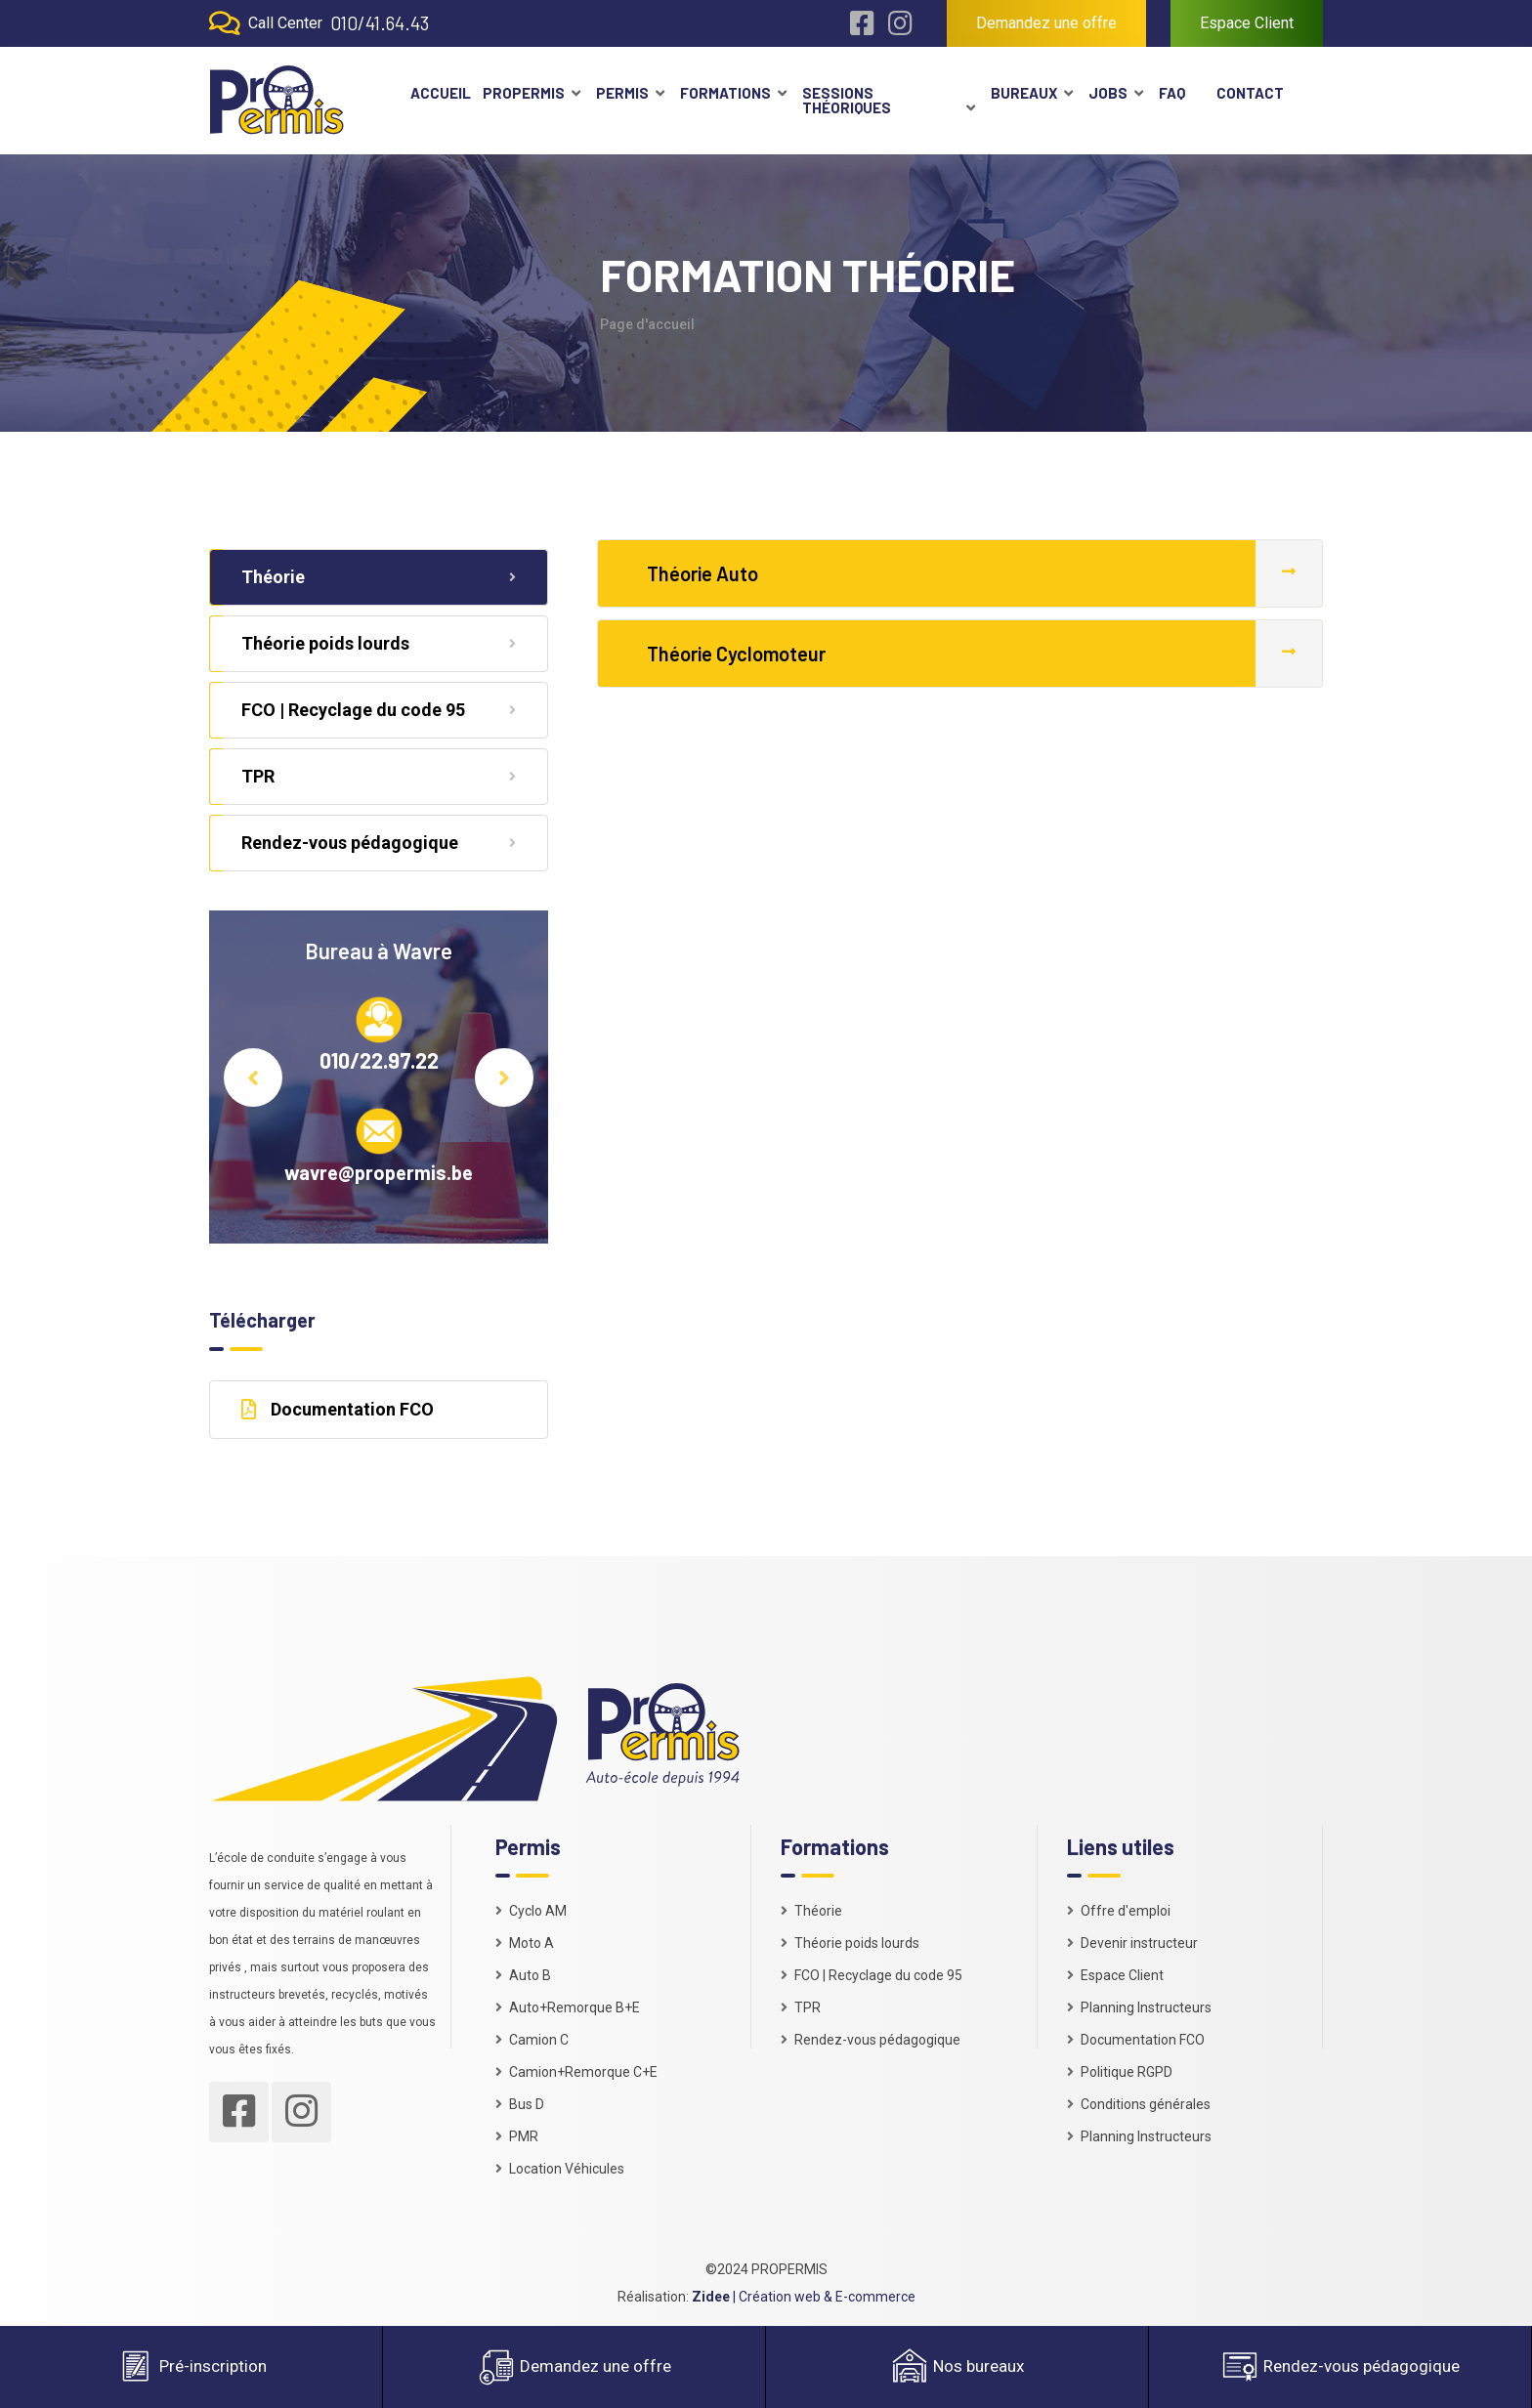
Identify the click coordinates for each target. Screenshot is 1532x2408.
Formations (725, 93)
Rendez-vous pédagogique (378, 842)
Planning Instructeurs (1139, 2007)
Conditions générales (1139, 2104)
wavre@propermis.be (378, 1172)
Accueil (438, 93)
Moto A (524, 1943)
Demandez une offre (1046, 23)
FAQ (1172, 93)
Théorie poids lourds (378, 643)
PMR (516, 2136)
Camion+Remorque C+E (576, 2072)
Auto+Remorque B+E (567, 2007)
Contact (1250, 93)
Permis (622, 93)
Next (504, 1077)
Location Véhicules (559, 2168)
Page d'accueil (647, 324)
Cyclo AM (531, 1911)
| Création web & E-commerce (803, 2296)
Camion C (532, 2040)
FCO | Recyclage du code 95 (378, 709)
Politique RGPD (1119, 2072)
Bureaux (1024, 93)
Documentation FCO (337, 1409)
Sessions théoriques (846, 100)
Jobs (1108, 93)
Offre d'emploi (1118, 1911)
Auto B (523, 1975)
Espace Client (1247, 23)
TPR (378, 776)
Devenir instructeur (1132, 1943)
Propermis (524, 93)
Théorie (378, 577)
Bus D (519, 2104)
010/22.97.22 (379, 1060)
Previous (253, 1077)
